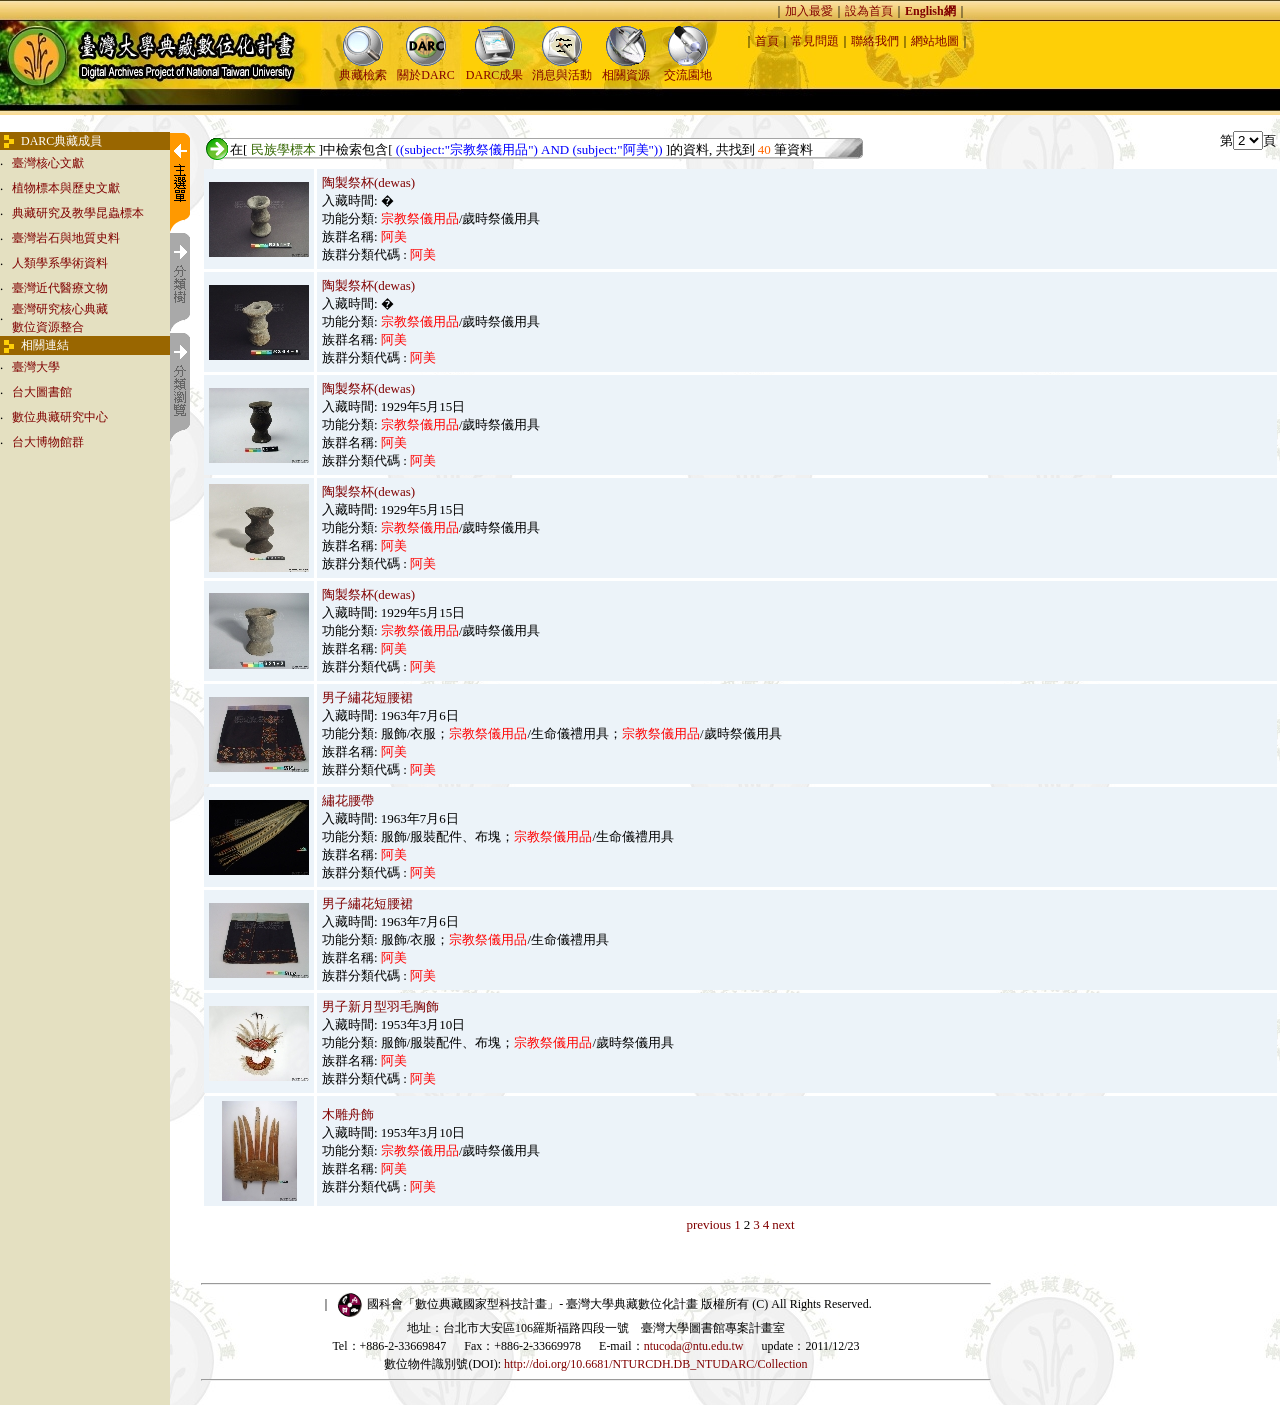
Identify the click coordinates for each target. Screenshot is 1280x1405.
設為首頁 (869, 11)
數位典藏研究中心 (60, 417)
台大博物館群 (48, 442)
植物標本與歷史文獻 (66, 188)
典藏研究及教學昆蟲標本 (78, 213)
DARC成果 (494, 68)
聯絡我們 (875, 41)
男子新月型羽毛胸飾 (380, 1006)
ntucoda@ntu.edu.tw (694, 1346)
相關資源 (626, 68)
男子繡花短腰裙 (367, 697)
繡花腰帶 (348, 800)
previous (708, 1224)
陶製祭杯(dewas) (368, 182)
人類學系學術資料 (60, 263)
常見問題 (815, 41)
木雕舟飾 (348, 1114)
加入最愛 (809, 11)
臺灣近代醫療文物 (60, 288)
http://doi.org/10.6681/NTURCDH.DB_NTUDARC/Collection (655, 1364)
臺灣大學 (36, 367)
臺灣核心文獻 (48, 163)
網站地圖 (935, 41)
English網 (930, 11)
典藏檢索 (363, 68)
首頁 (767, 41)
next (783, 1224)
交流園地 (688, 68)
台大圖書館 (42, 392)
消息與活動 (562, 68)
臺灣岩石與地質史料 (66, 238)
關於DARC (425, 68)
